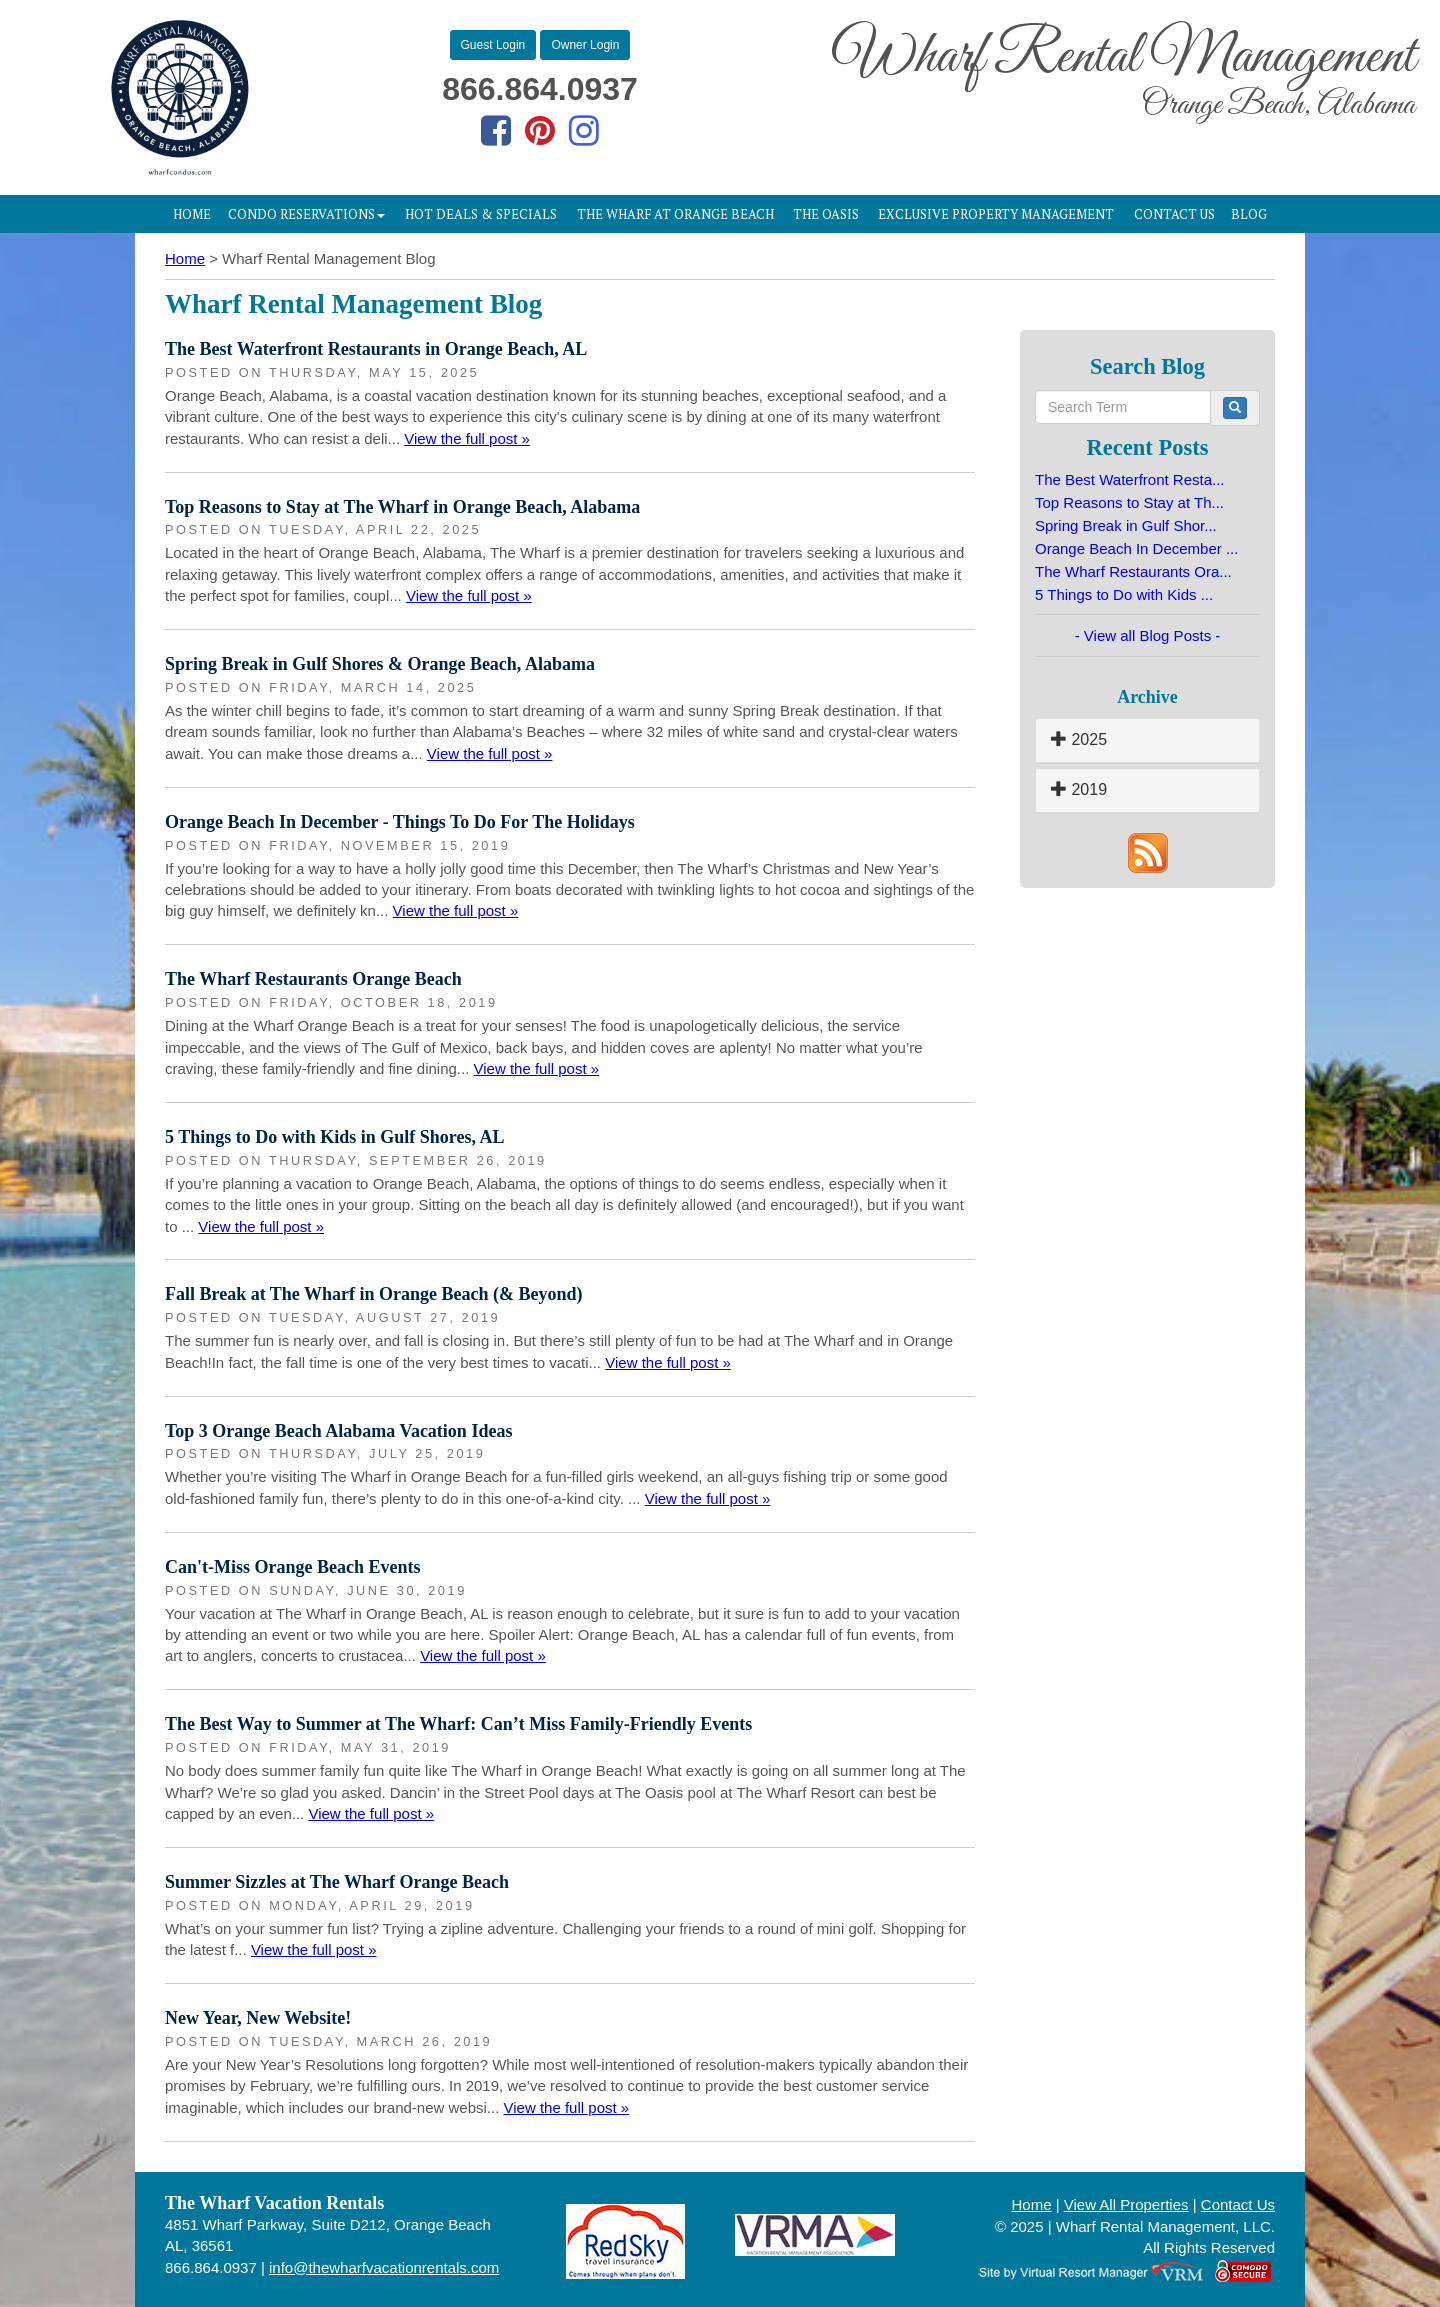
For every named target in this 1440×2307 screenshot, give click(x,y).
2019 (1079, 789)
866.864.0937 (540, 89)
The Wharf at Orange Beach (675, 214)
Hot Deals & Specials (481, 214)
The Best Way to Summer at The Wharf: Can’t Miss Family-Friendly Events (458, 1724)
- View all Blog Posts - (1148, 635)
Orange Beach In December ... (1136, 548)
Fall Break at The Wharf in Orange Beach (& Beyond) (374, 1294)
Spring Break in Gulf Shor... (1126, 525)
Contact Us (1174, 214)
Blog (1249, 214)
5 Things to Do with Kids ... (1124, 594)
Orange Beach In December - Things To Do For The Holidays (400, 822)
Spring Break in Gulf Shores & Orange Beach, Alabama (380, 664)
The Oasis (826, 214)
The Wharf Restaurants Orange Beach (313, 979)
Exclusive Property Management (996, 214)
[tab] (1147, 740)
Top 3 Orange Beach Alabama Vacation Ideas (338, 1431)
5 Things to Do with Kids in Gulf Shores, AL (334, 1137)
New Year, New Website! (258, 2018)
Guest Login (493, 45)
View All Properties (1126, 2204)
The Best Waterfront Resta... (1130, 479)
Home (192, 214)
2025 (1079, 739)
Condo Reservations (306, 214)
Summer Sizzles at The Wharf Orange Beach (337, 1882)
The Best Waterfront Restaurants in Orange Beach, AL (376, 349)
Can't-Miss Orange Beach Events (293, 1567)
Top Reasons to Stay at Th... (1129, 502)
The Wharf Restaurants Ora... (1133, 571)
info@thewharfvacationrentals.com (384, 2267)
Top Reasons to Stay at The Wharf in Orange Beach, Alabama (402, 507)
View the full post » (467, 438)
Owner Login (585, 45)
